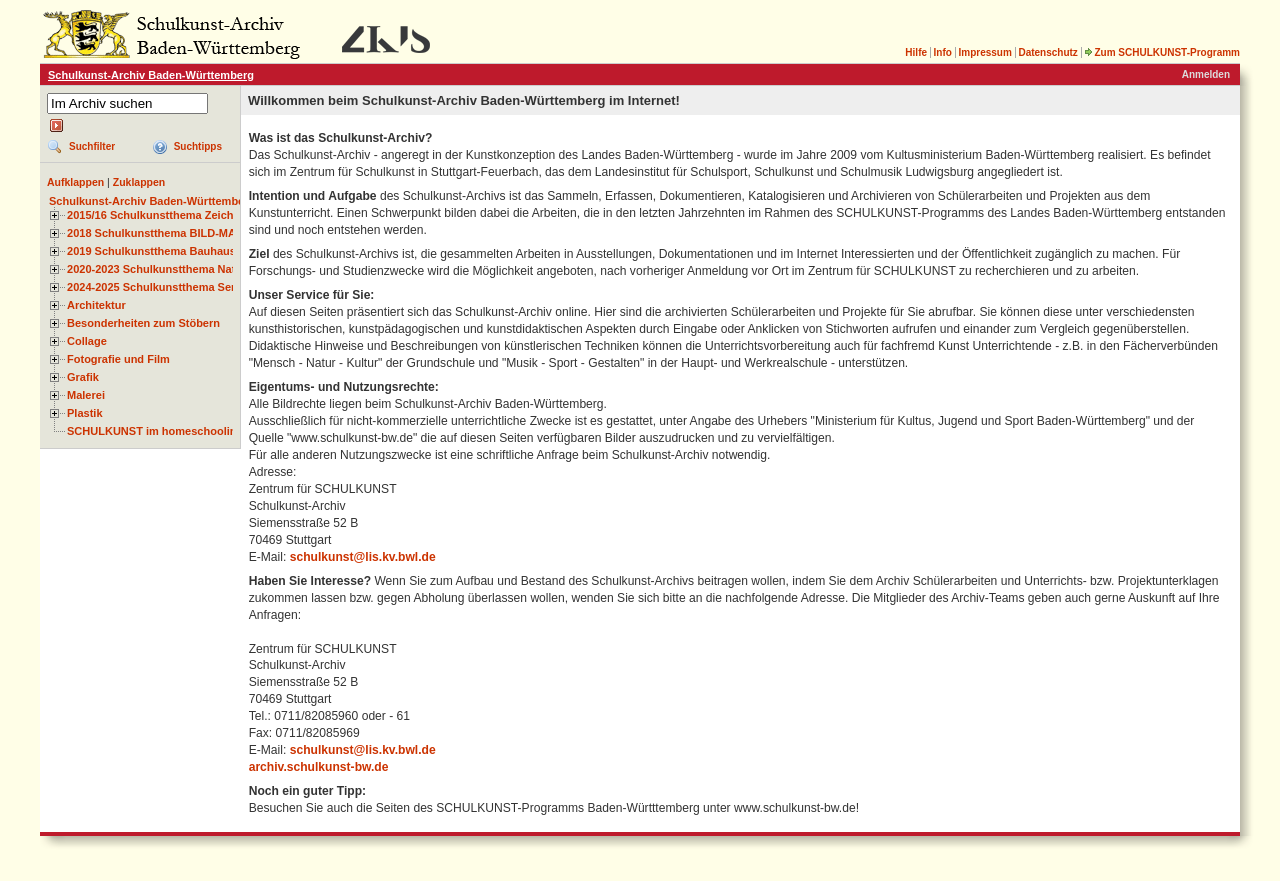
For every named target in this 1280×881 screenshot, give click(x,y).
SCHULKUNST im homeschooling (155, 431)
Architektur (96, 305)
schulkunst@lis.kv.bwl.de (363, 557)
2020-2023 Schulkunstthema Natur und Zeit (179, 269)
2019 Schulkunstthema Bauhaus (151, 251)
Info (943, 52)
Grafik (83, 377)
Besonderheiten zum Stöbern (143, 323)
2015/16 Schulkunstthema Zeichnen (160, 215)
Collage (87, 341)
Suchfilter (92, 146)
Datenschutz (1047, 52)
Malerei (86, 395)
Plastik (85, 413)
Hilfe (916, 52)
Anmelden (1206, 74)
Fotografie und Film (118, 359)
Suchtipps (198, 146)
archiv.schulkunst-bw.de (319, 767)
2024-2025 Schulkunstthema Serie (156, 287)
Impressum (984, 52)
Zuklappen (139, 182)
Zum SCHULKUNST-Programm (1162, 52)
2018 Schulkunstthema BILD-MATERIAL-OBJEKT (195, 233)
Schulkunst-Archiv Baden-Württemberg (151, 75)
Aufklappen (75, 182)
